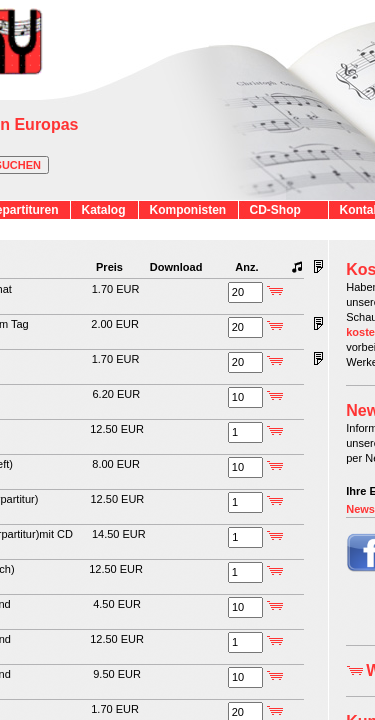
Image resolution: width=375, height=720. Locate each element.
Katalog (104, 210)
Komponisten (188, 210)
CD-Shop (275, 210)
